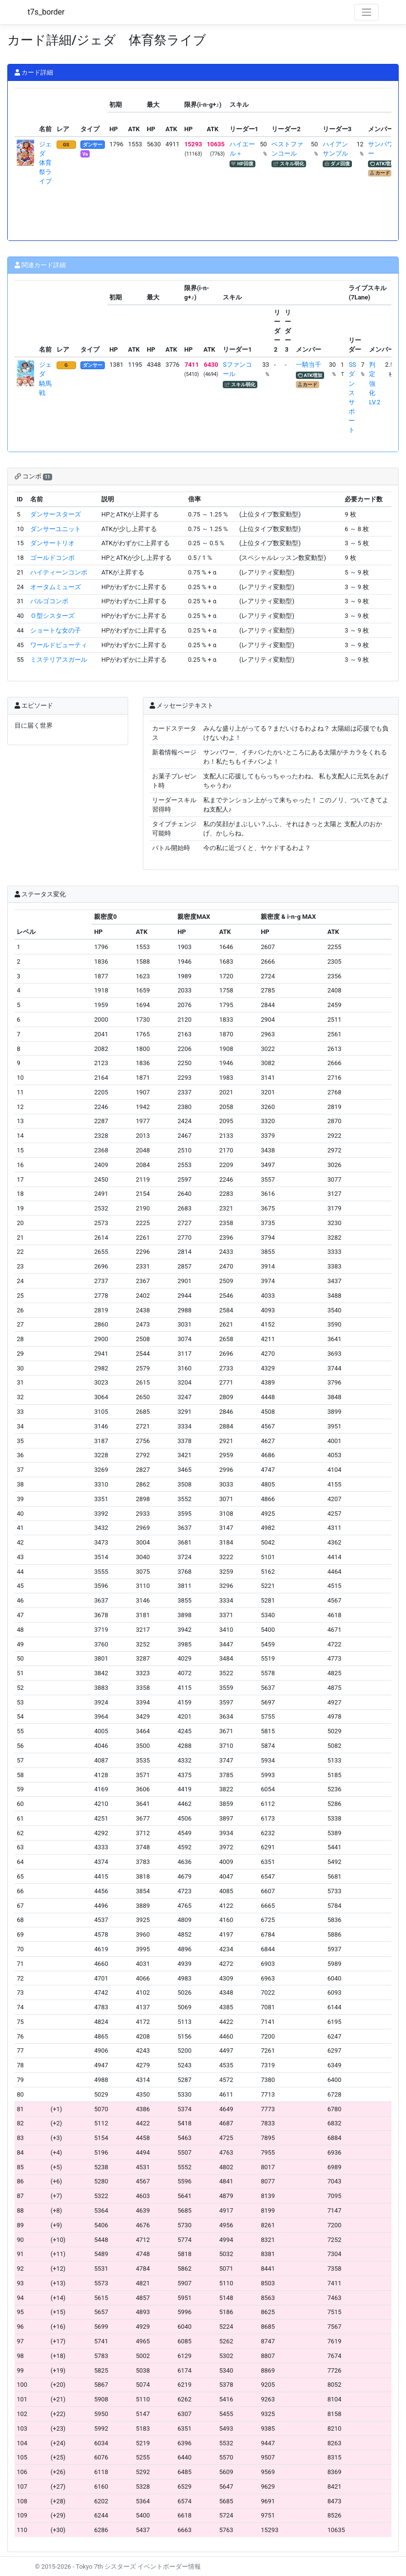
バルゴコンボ (49, 601)
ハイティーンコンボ (58, 572)
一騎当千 (308, 364)
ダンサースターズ (55, 514)
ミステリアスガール (58, 659)
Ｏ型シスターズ (52, 615)
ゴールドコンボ (52, 557)
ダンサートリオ (52, 543)
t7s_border (46, 12)
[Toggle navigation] (366, 12)
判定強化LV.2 (374, 383)
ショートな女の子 (55, 630)
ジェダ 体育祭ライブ (45, 162)
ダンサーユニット (55, 529)
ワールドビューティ (58, 645)
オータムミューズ (55, 587)
